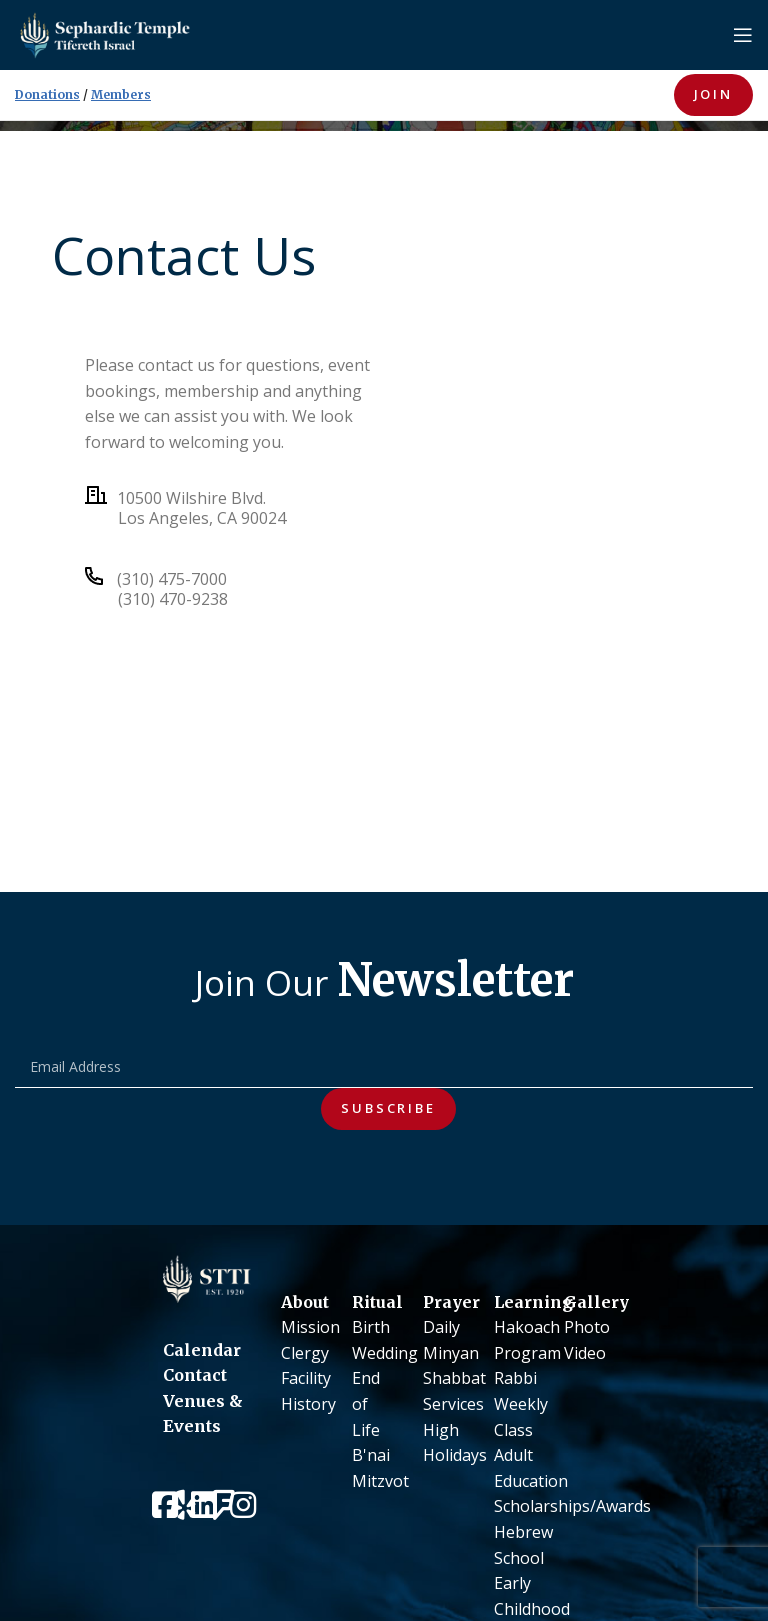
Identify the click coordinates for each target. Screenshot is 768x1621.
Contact (195, 1375)
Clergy (305, 1353)
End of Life (366, 1403)
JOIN (713, 94)
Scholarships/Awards (572, 1506)
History (308, 1404)
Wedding (385, 1353)
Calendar (202, 1350)
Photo (587, 1327)
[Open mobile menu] (743, 35)
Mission (310, 1327)
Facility (306, 1378)
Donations (47, 94)
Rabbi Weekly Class (521, 1403)
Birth (371, 1327)
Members (121, 94)
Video (585, 1353)
